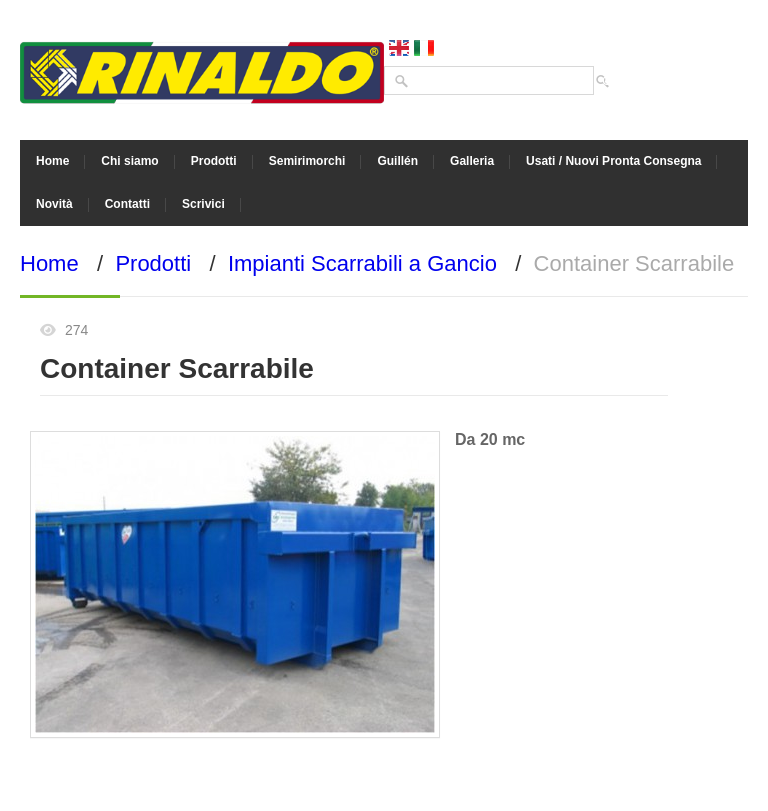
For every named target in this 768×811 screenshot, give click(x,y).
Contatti (127, 204)
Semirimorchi (307, 161)
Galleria (472, 161)
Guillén (397, 161)
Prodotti (214, 161)
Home (52, 161)
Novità (54, 204)
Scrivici (203, 204)
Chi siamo (129, 161)
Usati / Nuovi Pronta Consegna (613, 161)
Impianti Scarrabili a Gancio (362, 263)
